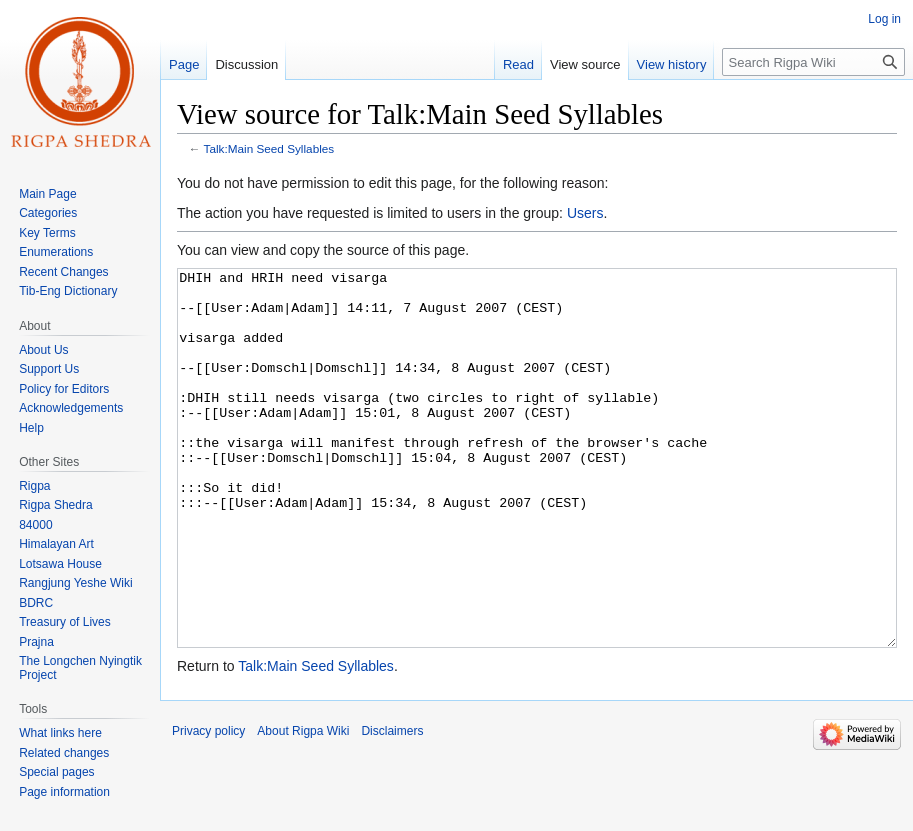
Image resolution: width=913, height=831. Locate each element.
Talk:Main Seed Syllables (269, 148)
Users (585, 213)
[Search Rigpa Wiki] (813, 62)
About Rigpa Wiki (303, 806)
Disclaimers (392, 806)
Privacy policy (208, 806)
